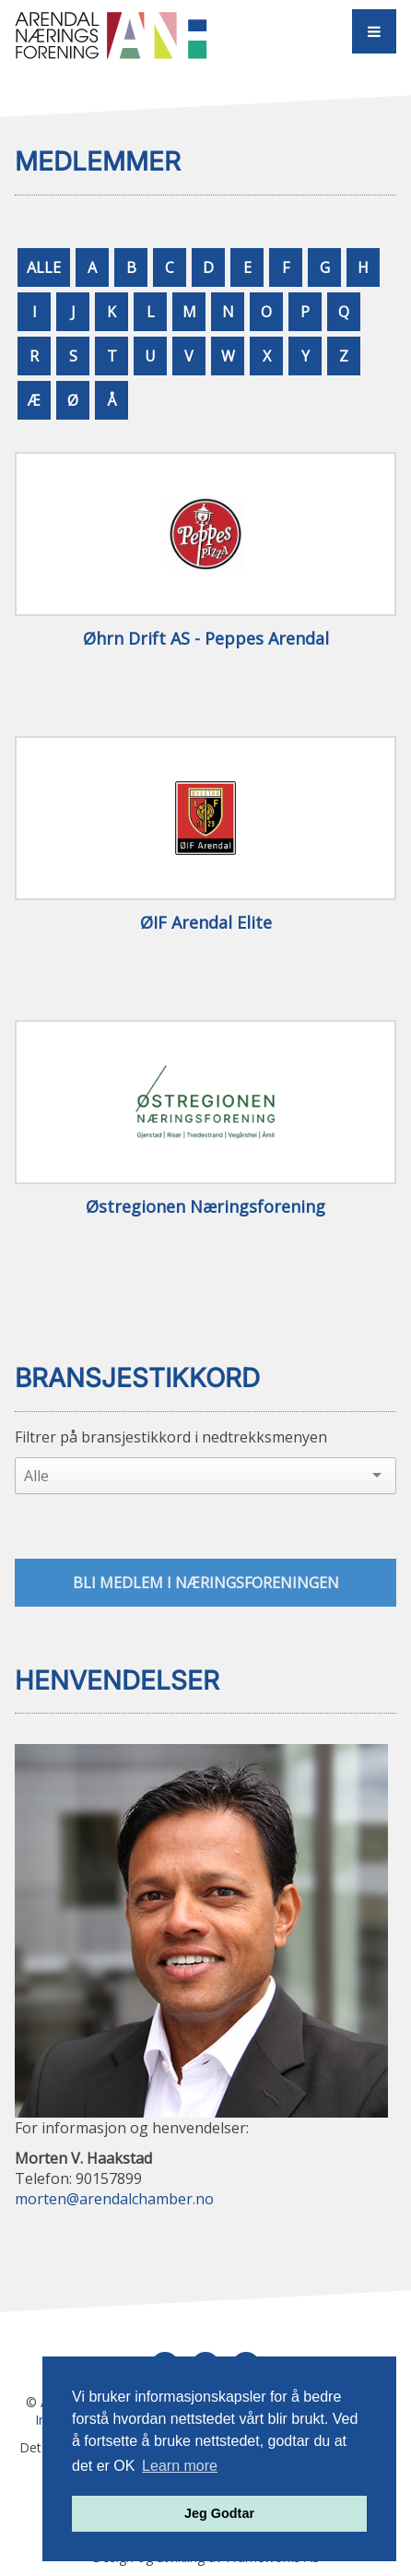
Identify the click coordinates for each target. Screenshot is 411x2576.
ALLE (44, 267)
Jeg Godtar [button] (219, 2513)
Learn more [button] (179, 2466)
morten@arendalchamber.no (114, 2199)
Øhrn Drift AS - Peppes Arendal (206, 639)
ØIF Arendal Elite (206, 923)
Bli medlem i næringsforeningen (206, 1583)
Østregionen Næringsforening (205, 1207)
